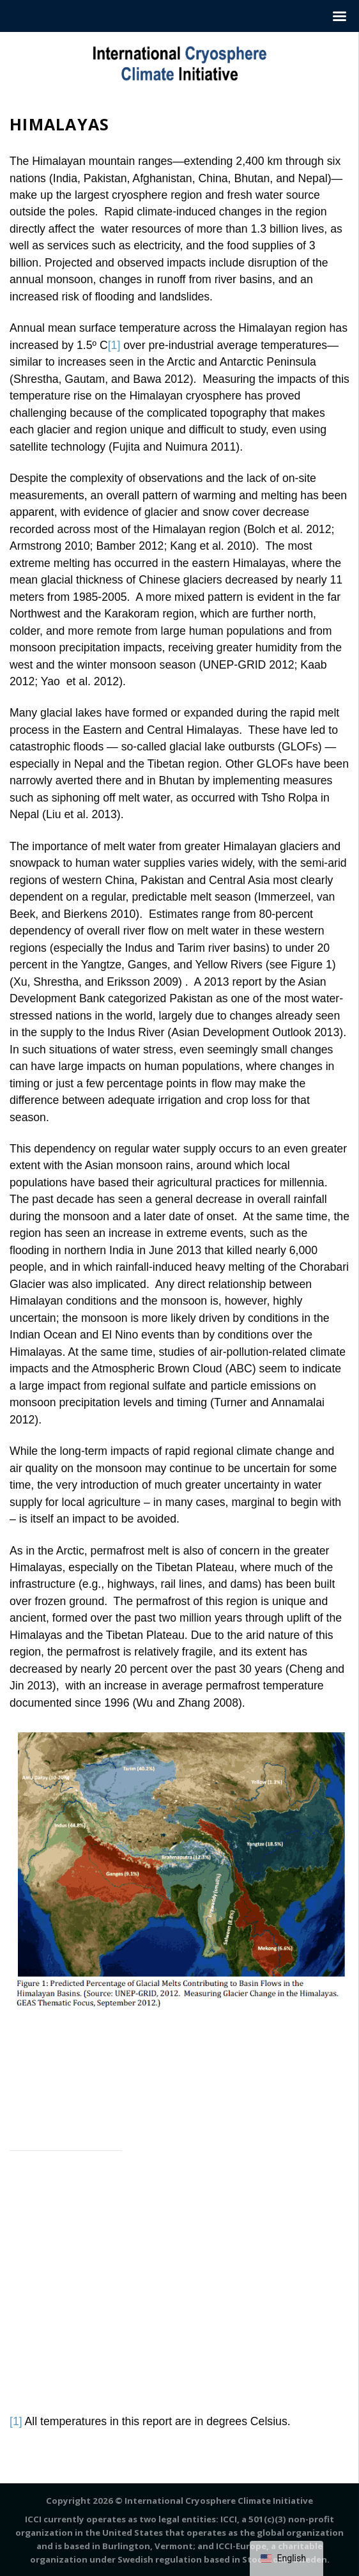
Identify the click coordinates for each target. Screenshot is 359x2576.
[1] (114, 345)
